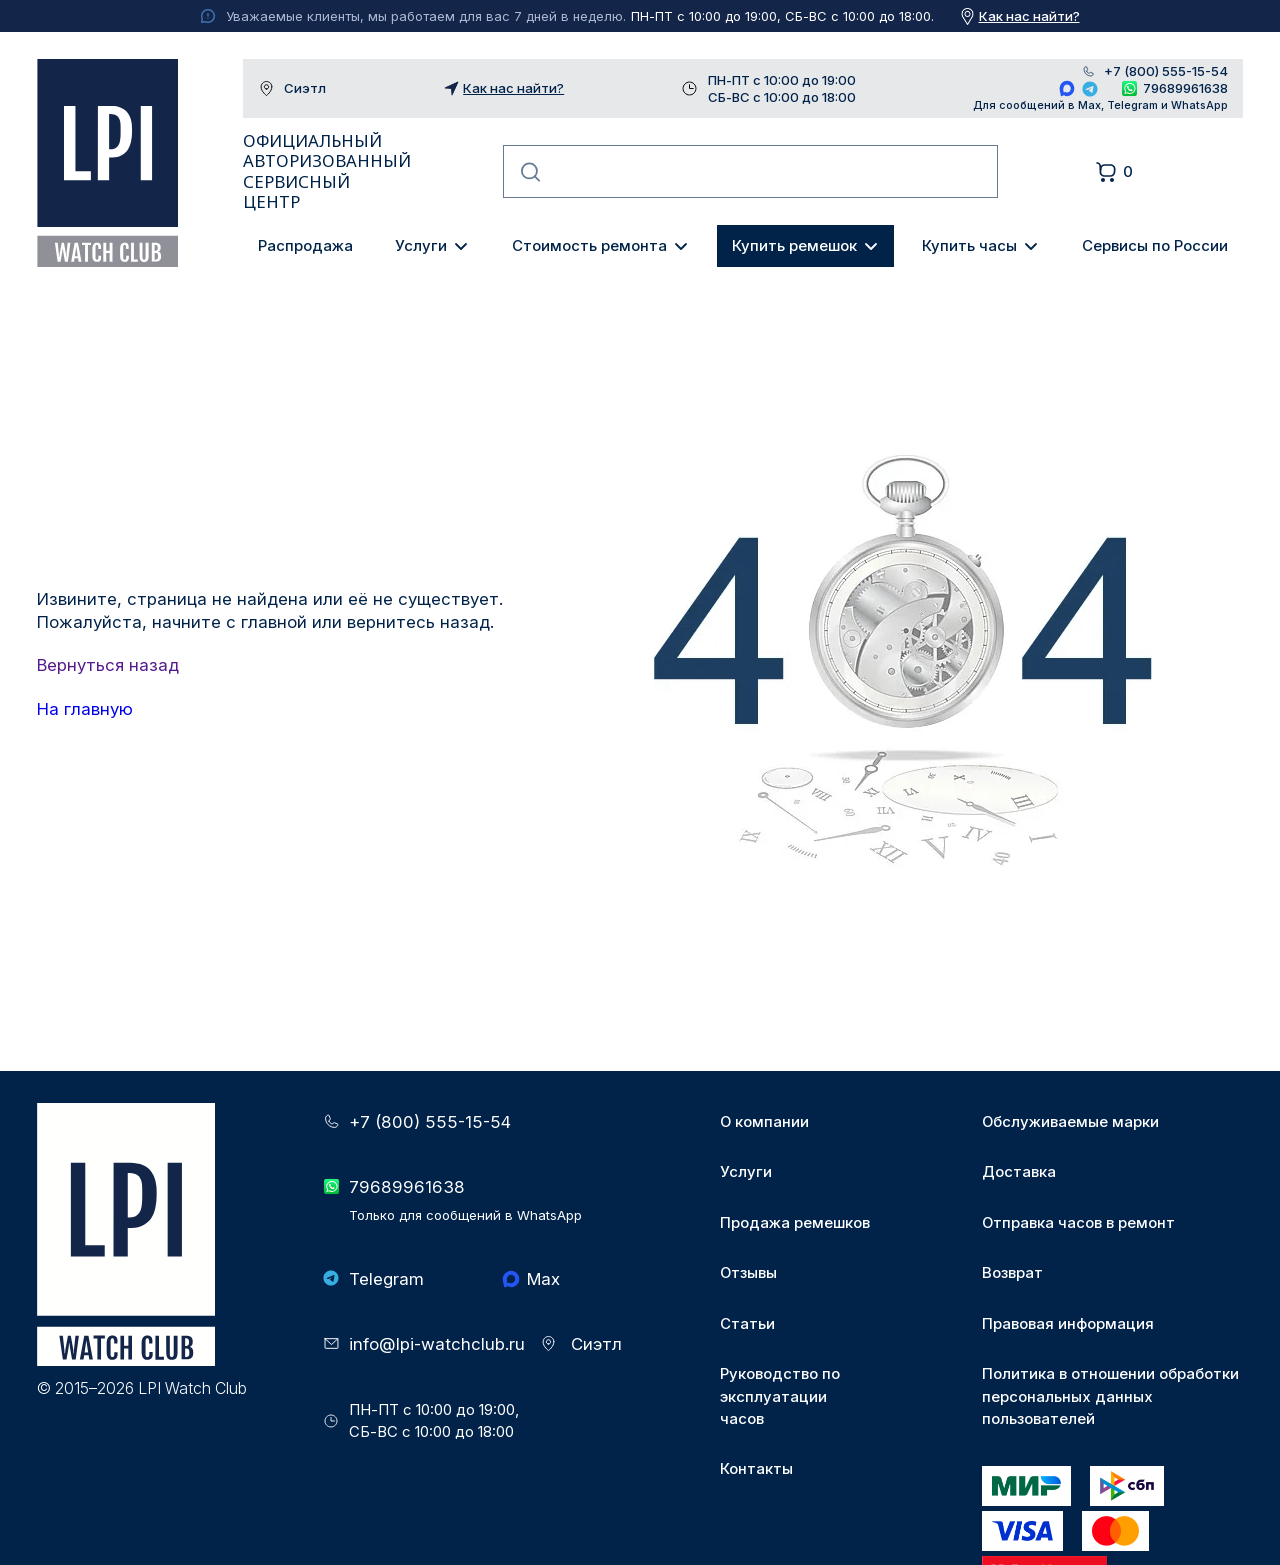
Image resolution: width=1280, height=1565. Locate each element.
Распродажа (305, 246)
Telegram (1090, 88)
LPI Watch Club (107, 162)
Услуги (421, 246)
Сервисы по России (1155, 246)
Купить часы (969, 246)
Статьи (747, 1324)
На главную (85, 709)
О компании (764, 1122)
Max (1067, 88)
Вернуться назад (108, 665)
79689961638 (1185, 88)
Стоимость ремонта (589, 246)
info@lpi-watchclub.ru (437, 1344)
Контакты (756, 1469)
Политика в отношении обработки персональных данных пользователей (1110, 1396)
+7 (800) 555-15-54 (1166, 71)
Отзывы (748, 1273)
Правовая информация (1068, 1324)
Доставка (1019, 1172)
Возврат (1012, 1273)
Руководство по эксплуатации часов (780, 1396)
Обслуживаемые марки (1070, 1122)
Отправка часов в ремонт (1078, 1223)
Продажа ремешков (795, 1223)
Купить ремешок (794, 246)
